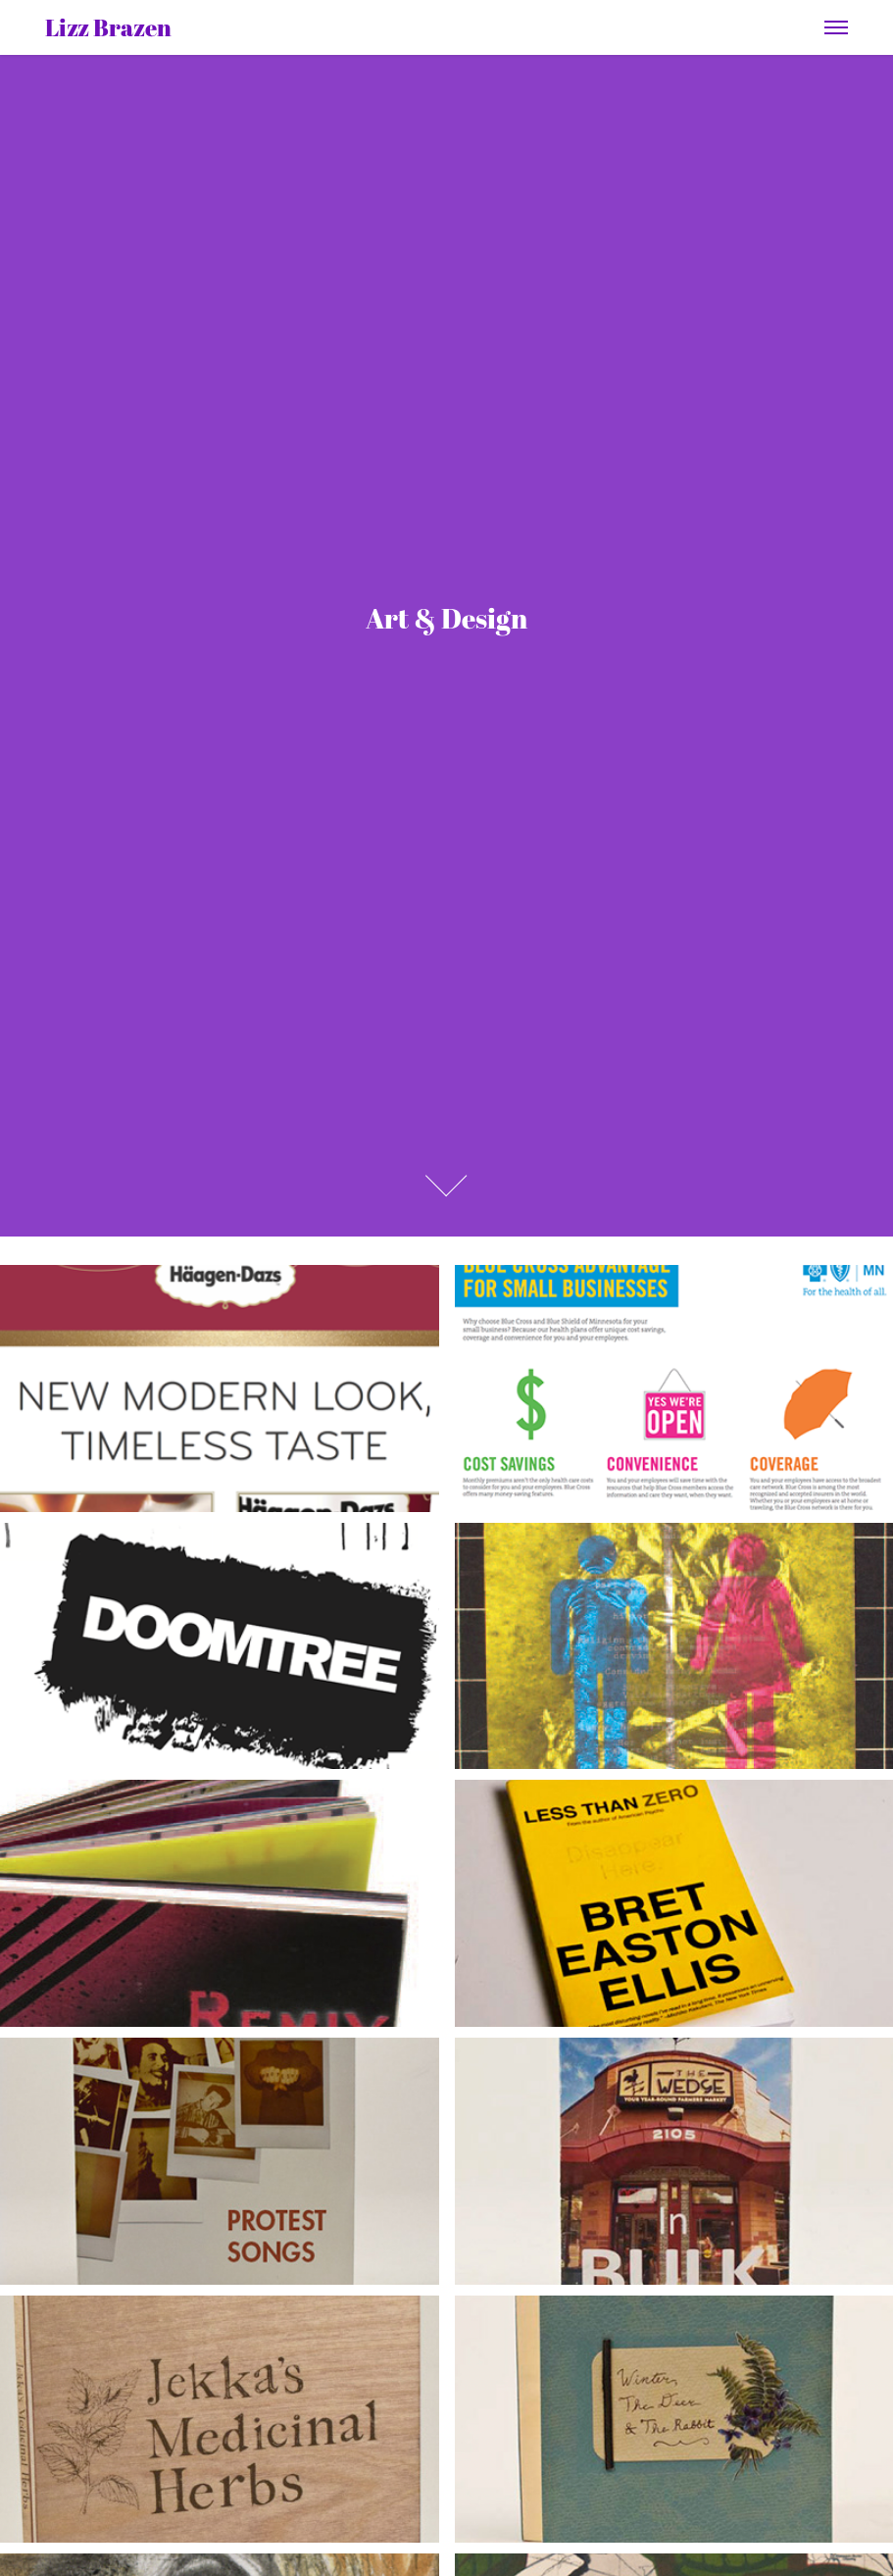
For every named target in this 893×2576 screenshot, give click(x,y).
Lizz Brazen (108, 27)
